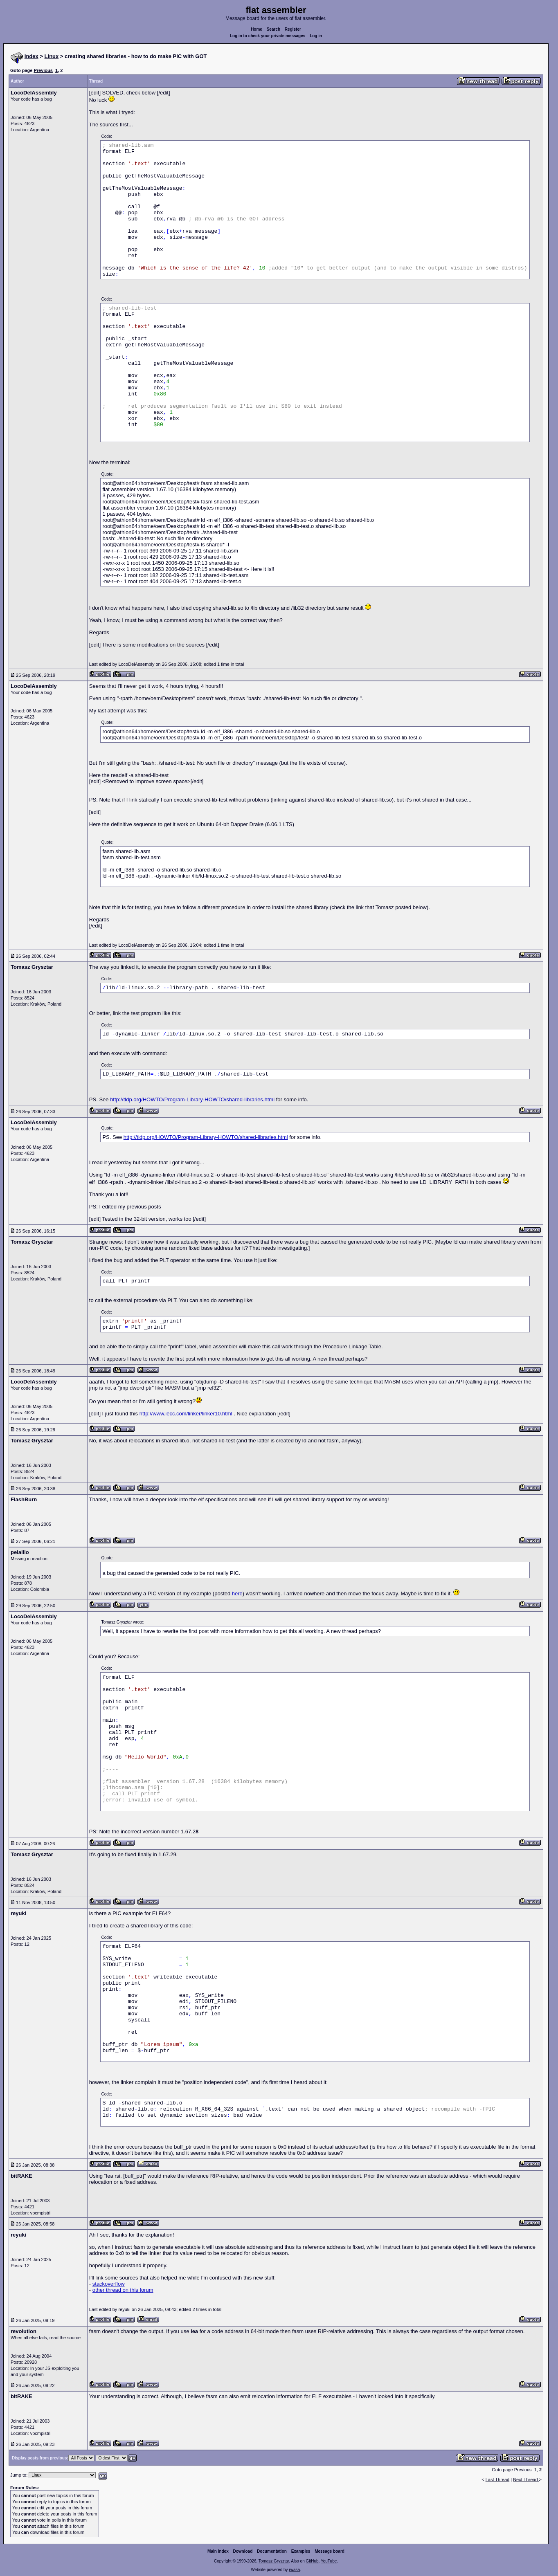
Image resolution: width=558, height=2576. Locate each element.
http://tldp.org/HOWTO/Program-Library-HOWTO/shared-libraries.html (192, 1099)
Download (243, 2551)
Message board (329, 2551)
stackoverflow (108, 2284)
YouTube (329, 2561)
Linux (52, 56)
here (237, 1593)
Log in (316, 36)
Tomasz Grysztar (274, 2561)
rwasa (294, 2569)
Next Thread (526, 2479)
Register (293, 29)
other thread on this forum (122, 2290)
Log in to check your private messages (268, 36)
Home (256, 29)
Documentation (272, 2551)
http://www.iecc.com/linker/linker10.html (186, 1413)
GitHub (312, 2561)
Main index (218, 2551)
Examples (300, 2551)
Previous (43, 70)
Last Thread (498, 2479)
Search (273, 29)
